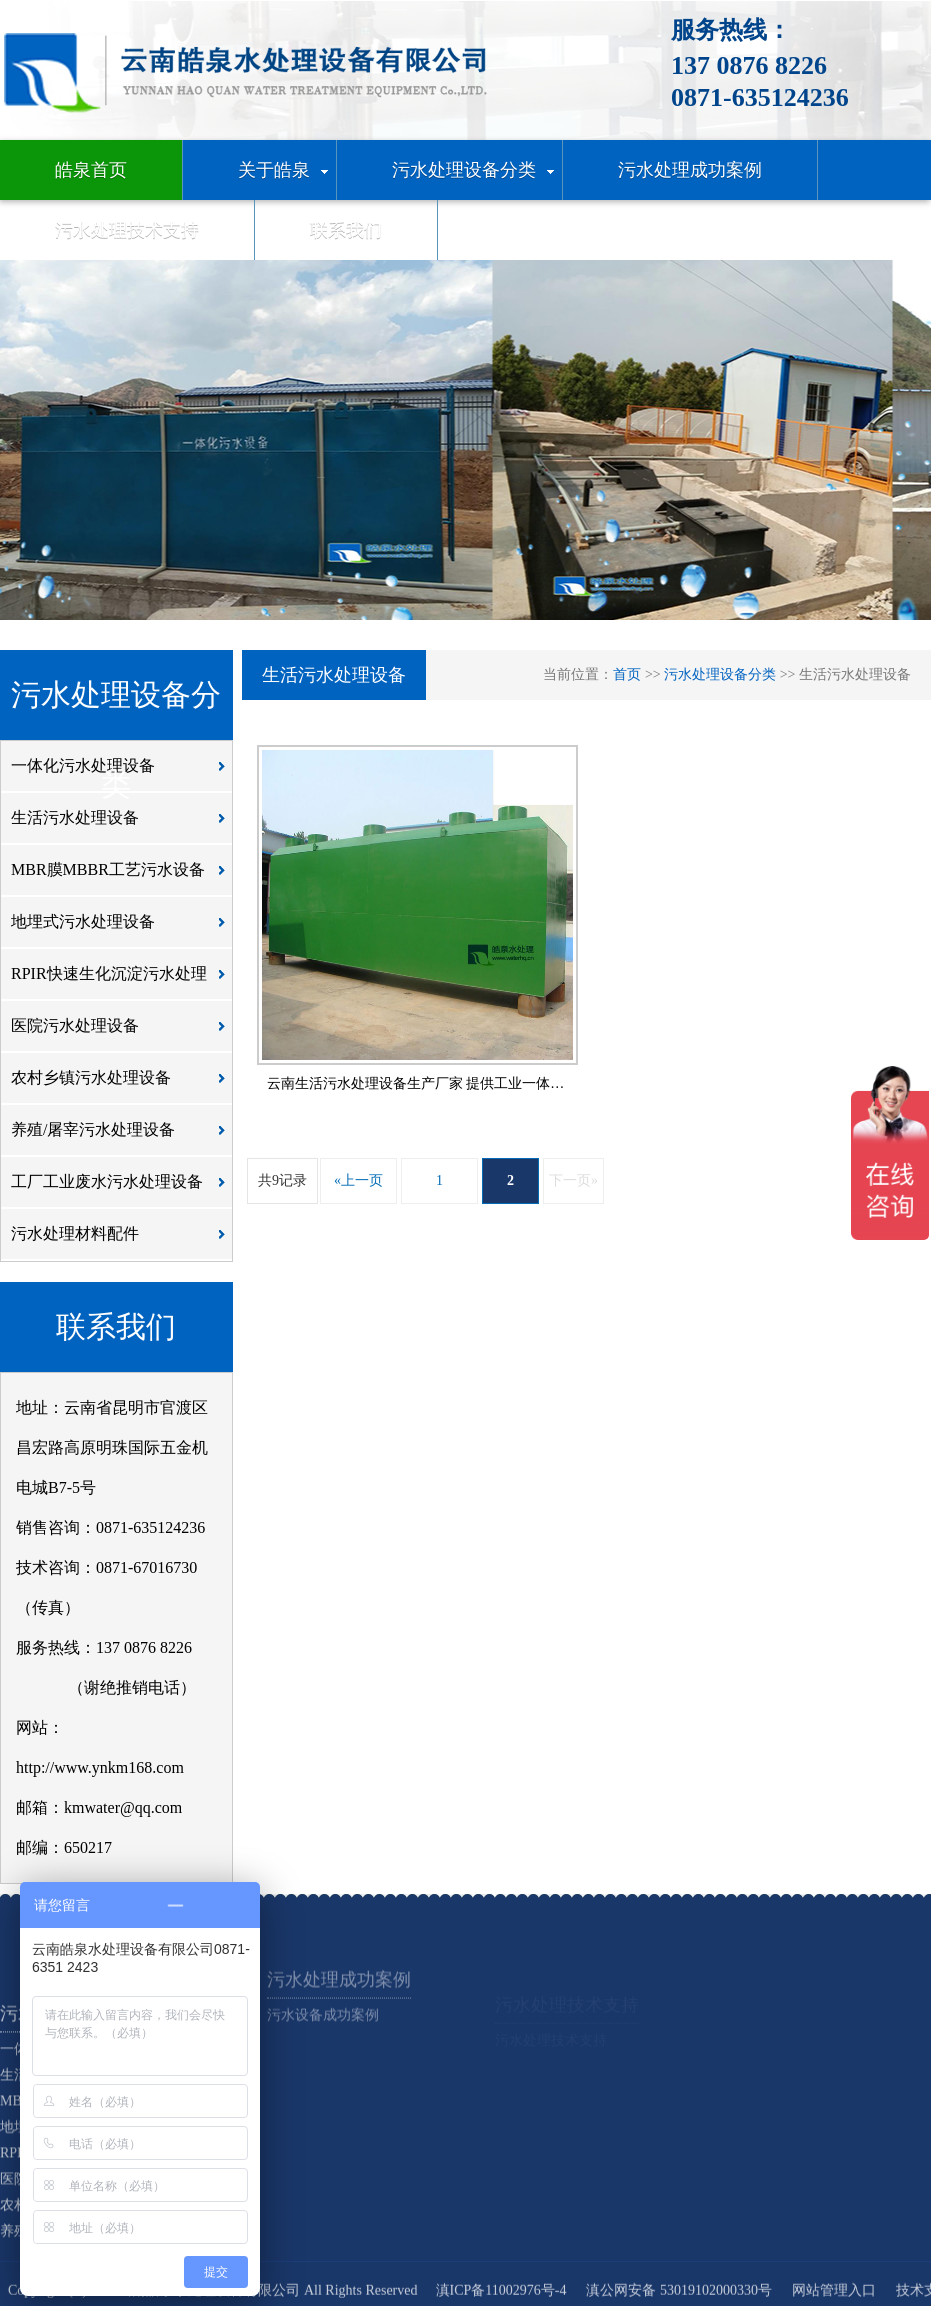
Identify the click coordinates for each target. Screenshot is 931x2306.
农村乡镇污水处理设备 (124, 1085)
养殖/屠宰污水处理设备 (124, 1137)
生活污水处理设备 (124, 825)
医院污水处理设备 (124, 1033)
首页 (627, 674)
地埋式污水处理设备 (124, 929)
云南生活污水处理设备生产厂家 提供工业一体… (416, 1083)
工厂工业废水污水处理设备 (124, 1189)
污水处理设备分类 (720, 674)
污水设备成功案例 (323, 2038)
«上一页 (358, 1180)
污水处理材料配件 (124, 1241)
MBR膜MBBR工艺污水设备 (124, 877)
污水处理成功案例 (339, 2003)
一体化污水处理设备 (124, 773)
